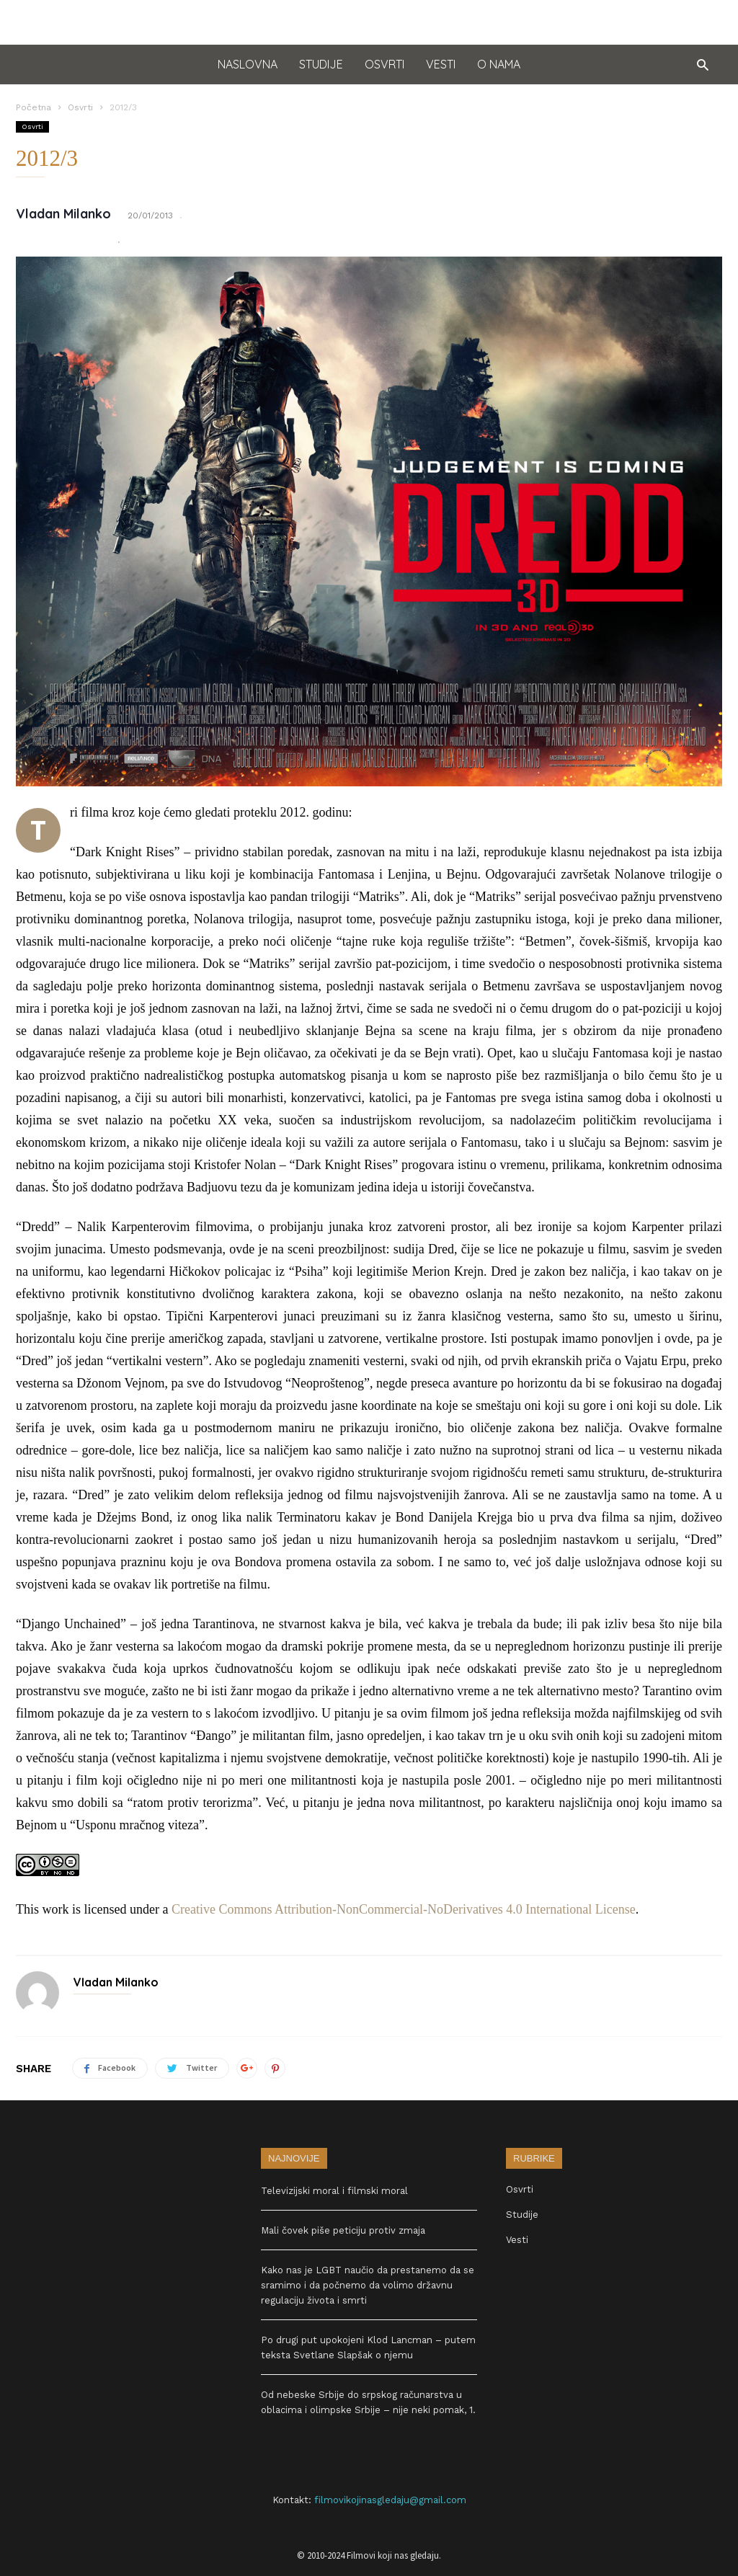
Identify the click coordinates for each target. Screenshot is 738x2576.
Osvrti (384, 64)
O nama (498, 64)
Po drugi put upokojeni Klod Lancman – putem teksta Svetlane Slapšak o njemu (368, 2347)
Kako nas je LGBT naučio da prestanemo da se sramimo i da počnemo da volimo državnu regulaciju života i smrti (367, 2285)
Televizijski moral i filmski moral (334, 2190)
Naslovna (247, 64)
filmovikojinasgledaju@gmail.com (390, 2500)
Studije (321, 64)
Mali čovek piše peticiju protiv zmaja (343, 2230)
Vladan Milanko (63, 213)
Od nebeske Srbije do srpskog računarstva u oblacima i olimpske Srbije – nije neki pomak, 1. (368, 2402)
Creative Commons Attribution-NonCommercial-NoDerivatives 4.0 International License (404, 1909)
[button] (698, 64)
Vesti (440, 64)
